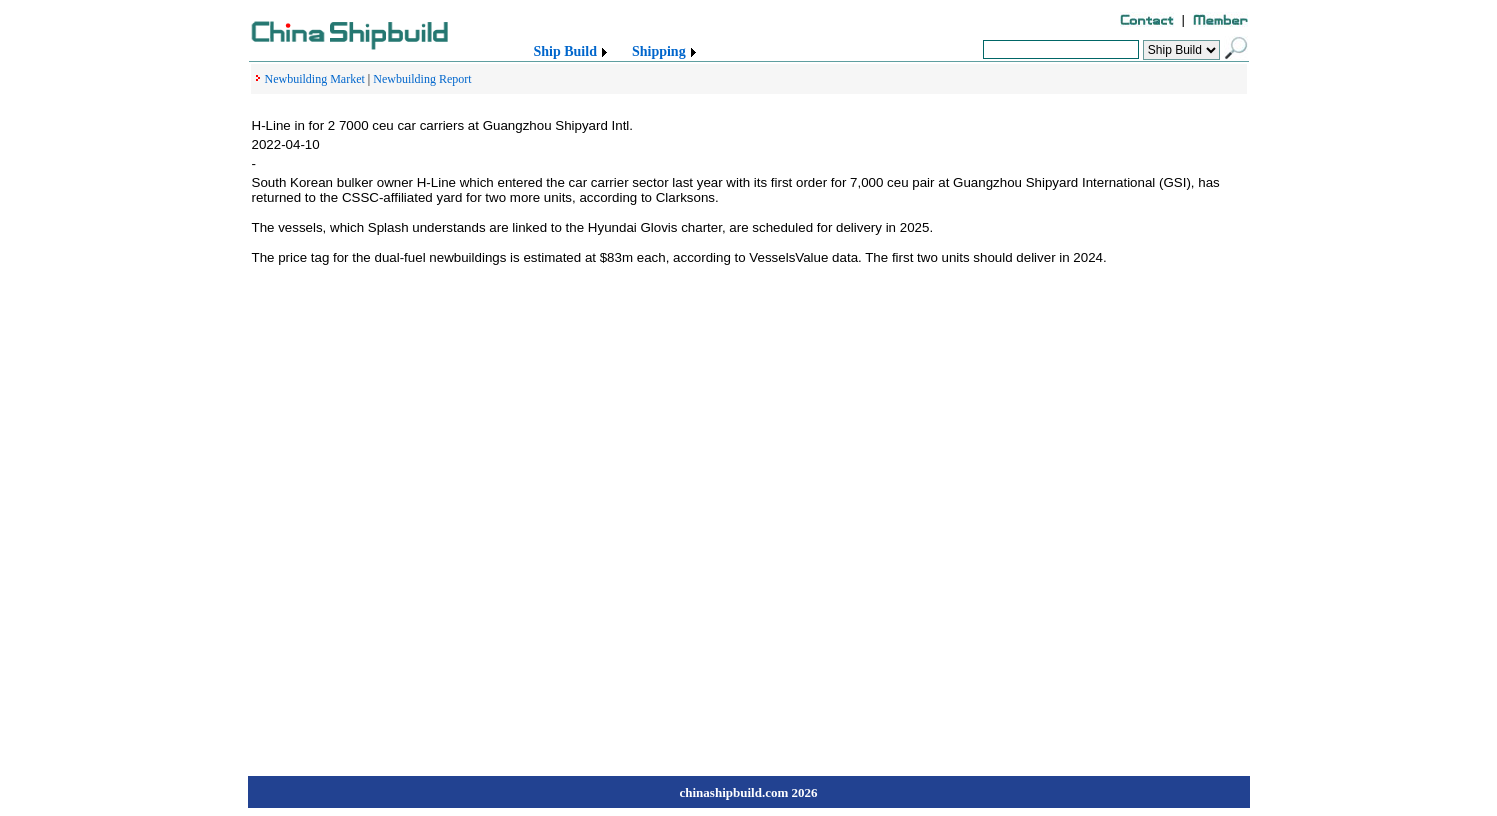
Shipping (659, 51)
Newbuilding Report (422, 79)
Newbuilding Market (315, 79)
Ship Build (565, 51)
